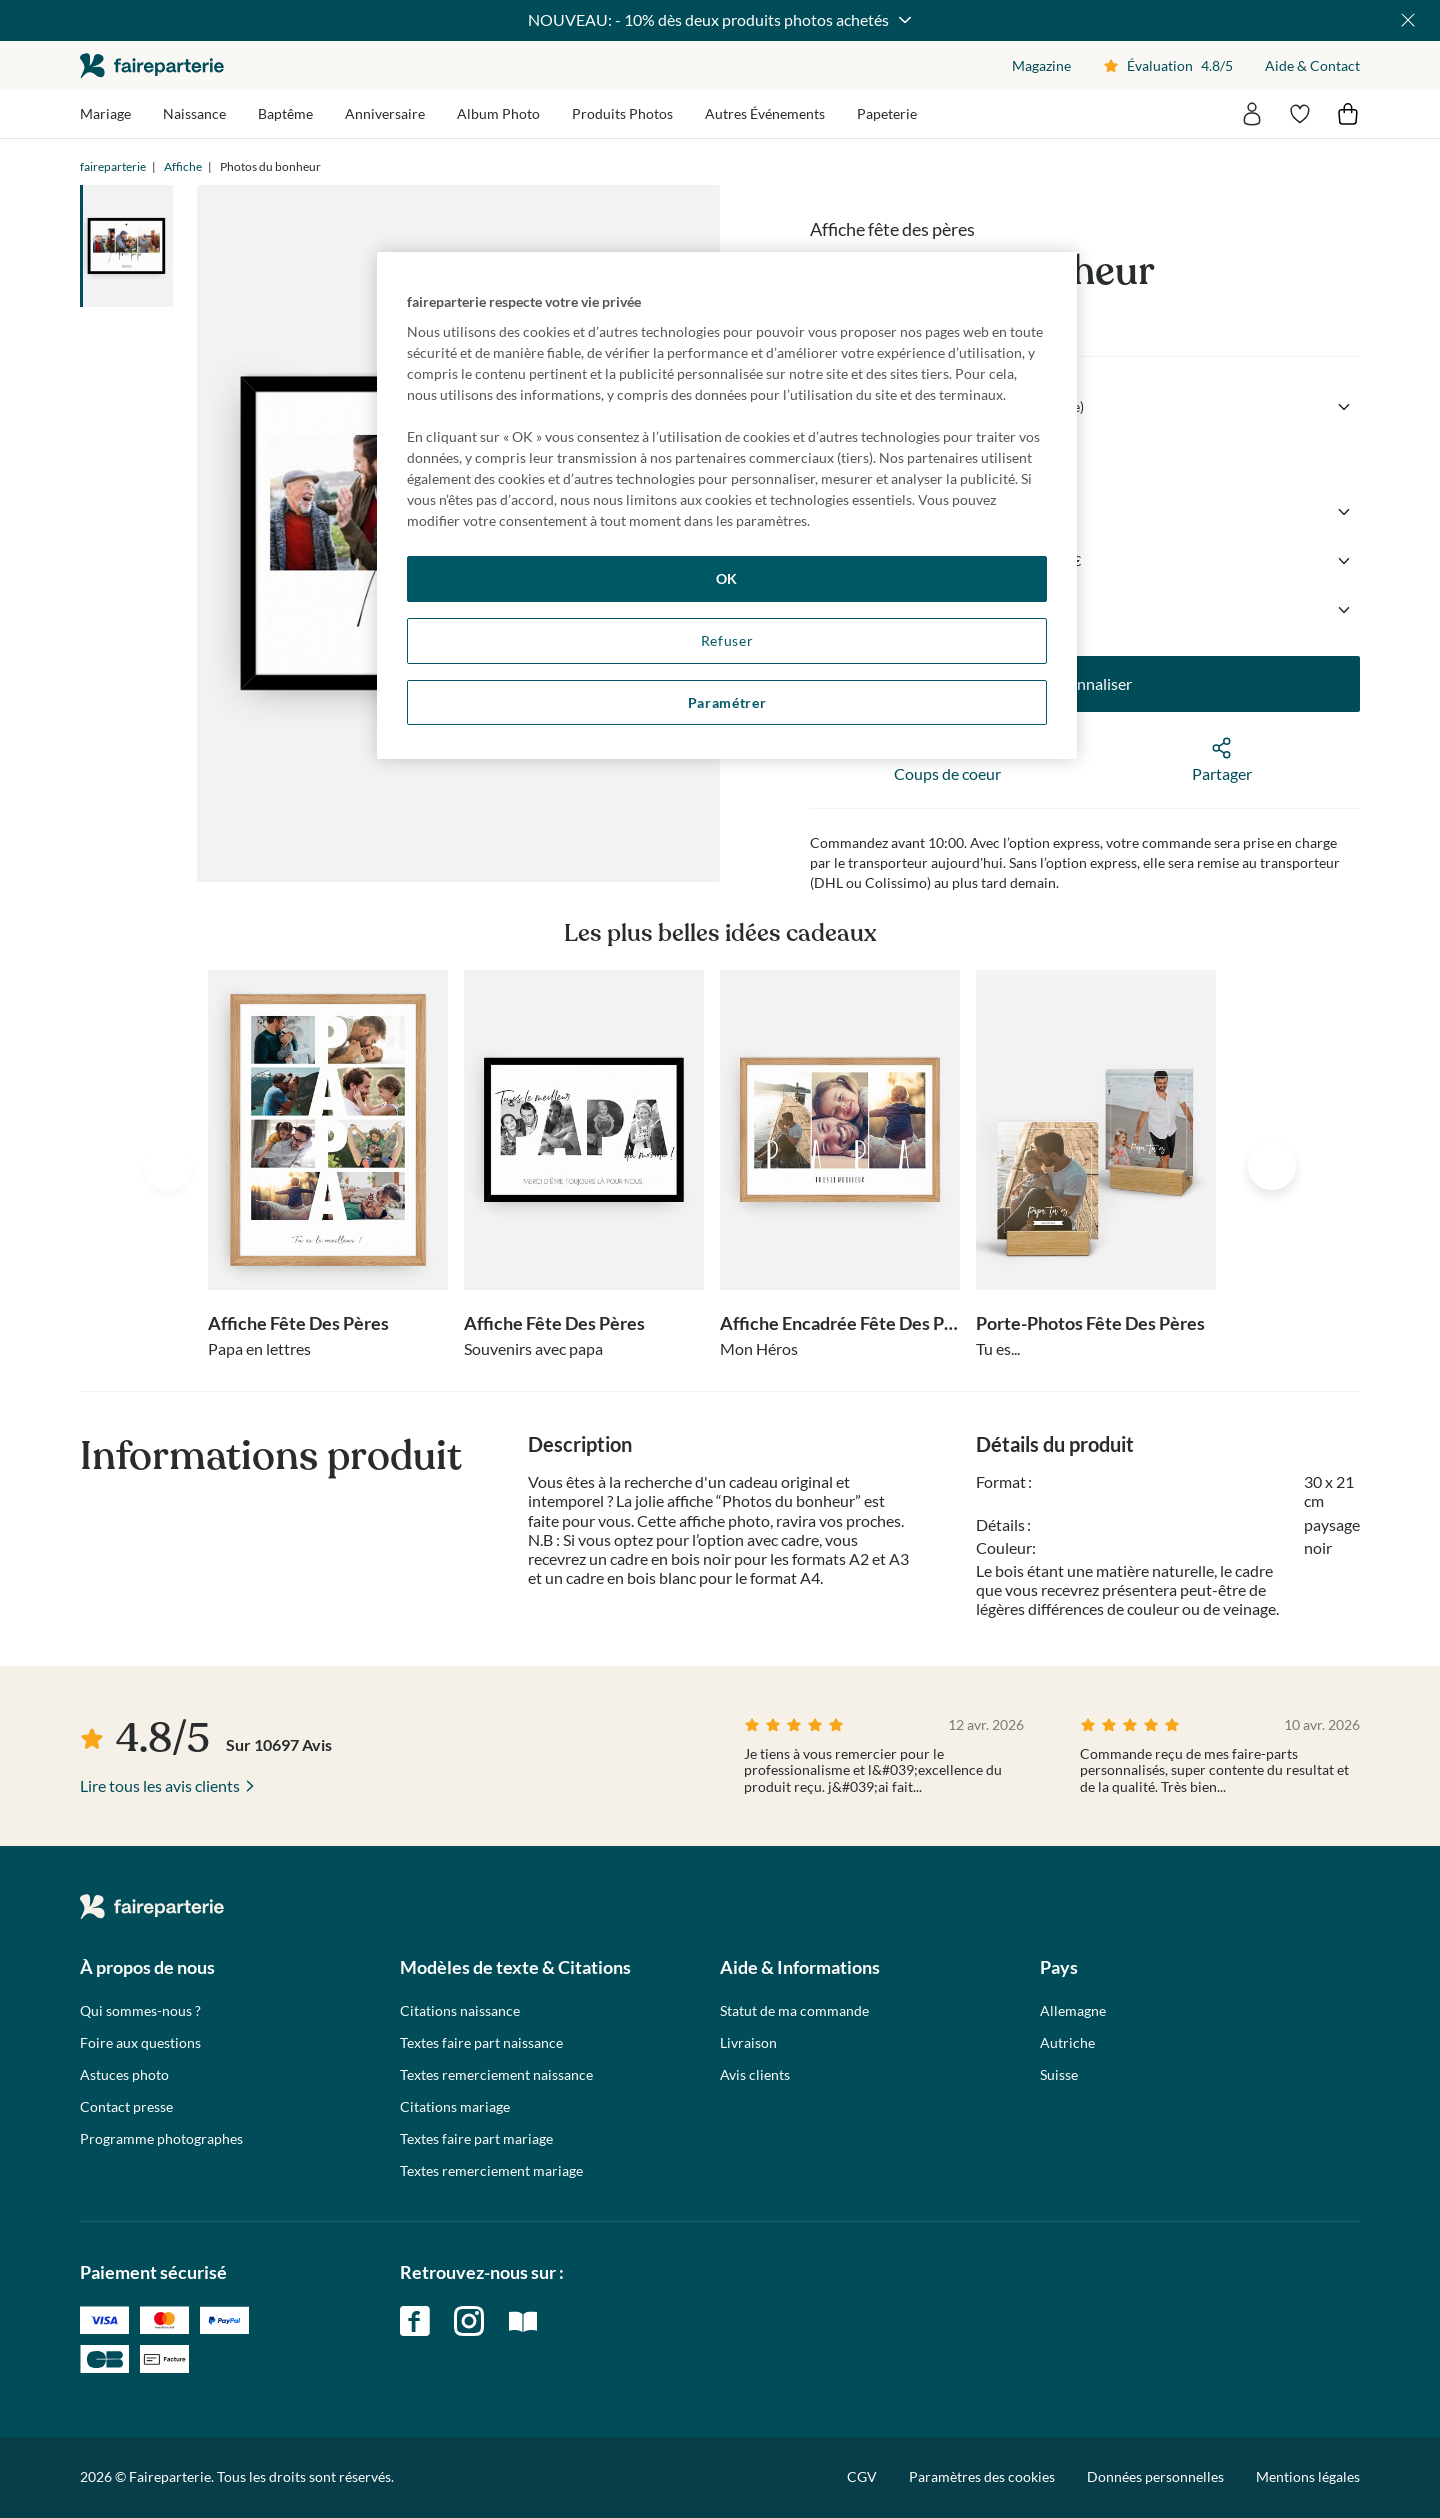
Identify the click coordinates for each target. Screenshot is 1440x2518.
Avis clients (755, 2075)
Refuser (727, 640)
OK (727, 578)
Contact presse (126, 2107)
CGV (862, 2476)
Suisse (1059, 2075)
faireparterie (152, 65)
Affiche (183, 166)
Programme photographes (161, 2139)
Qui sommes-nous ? (140, 2011)
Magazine (1041, 65)
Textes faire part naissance (481, 2043)
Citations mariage (455, 2107)
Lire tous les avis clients (160, 1785)
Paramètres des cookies (982, 2477)
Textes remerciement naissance (496, 2075)
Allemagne (1073, 2011)
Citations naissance (460, 2011)
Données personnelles (1155, 2476)
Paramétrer (727, 702)
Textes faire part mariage (476, 2139)
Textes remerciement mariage (491, 2171)
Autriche (1067, 2043)
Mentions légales (1308, 2476)
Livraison (748, 2043)
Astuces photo (124, 2075)
